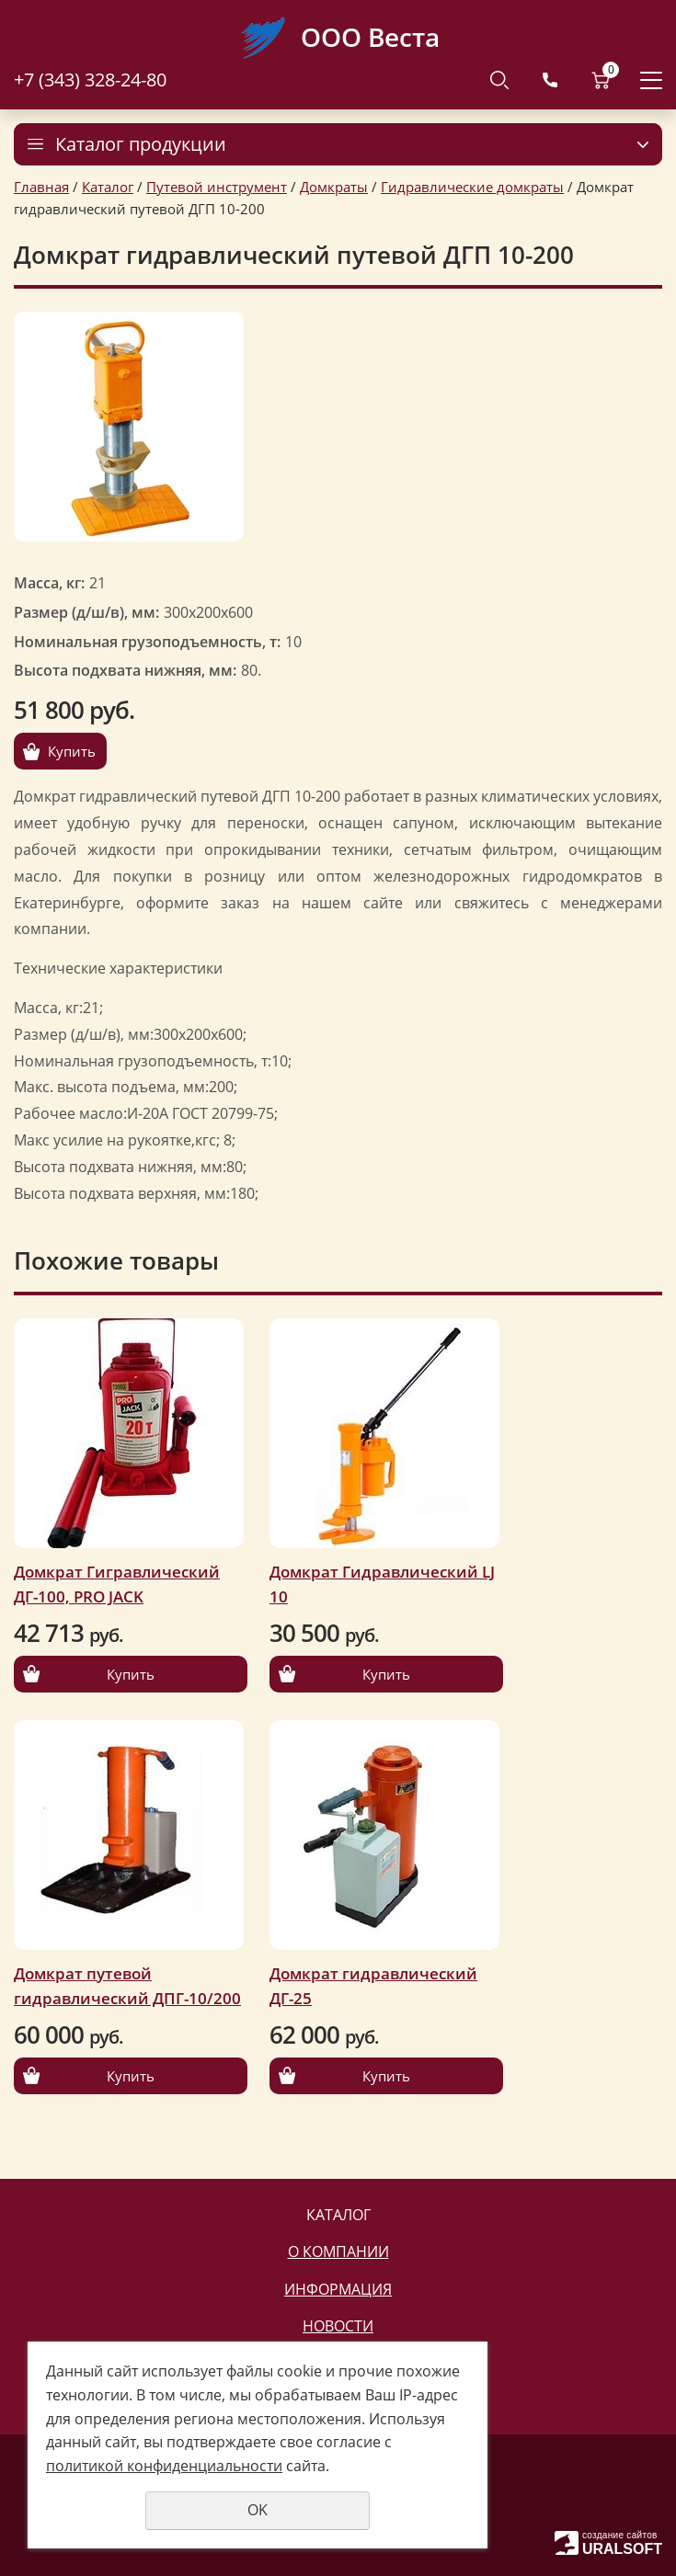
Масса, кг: (49, 583)
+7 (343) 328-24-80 (90, 79)
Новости (338, 2326)
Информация (338, 2289)
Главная (41, 186)
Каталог (107, 186)
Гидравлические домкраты (472, 186)
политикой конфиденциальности (164, 2466)
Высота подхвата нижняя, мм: (125, 670)
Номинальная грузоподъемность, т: (147, 642)
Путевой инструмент (216, 186)
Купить (72, 751)
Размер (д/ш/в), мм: (86, 612)
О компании (338, 2251)
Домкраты (334, 186)
